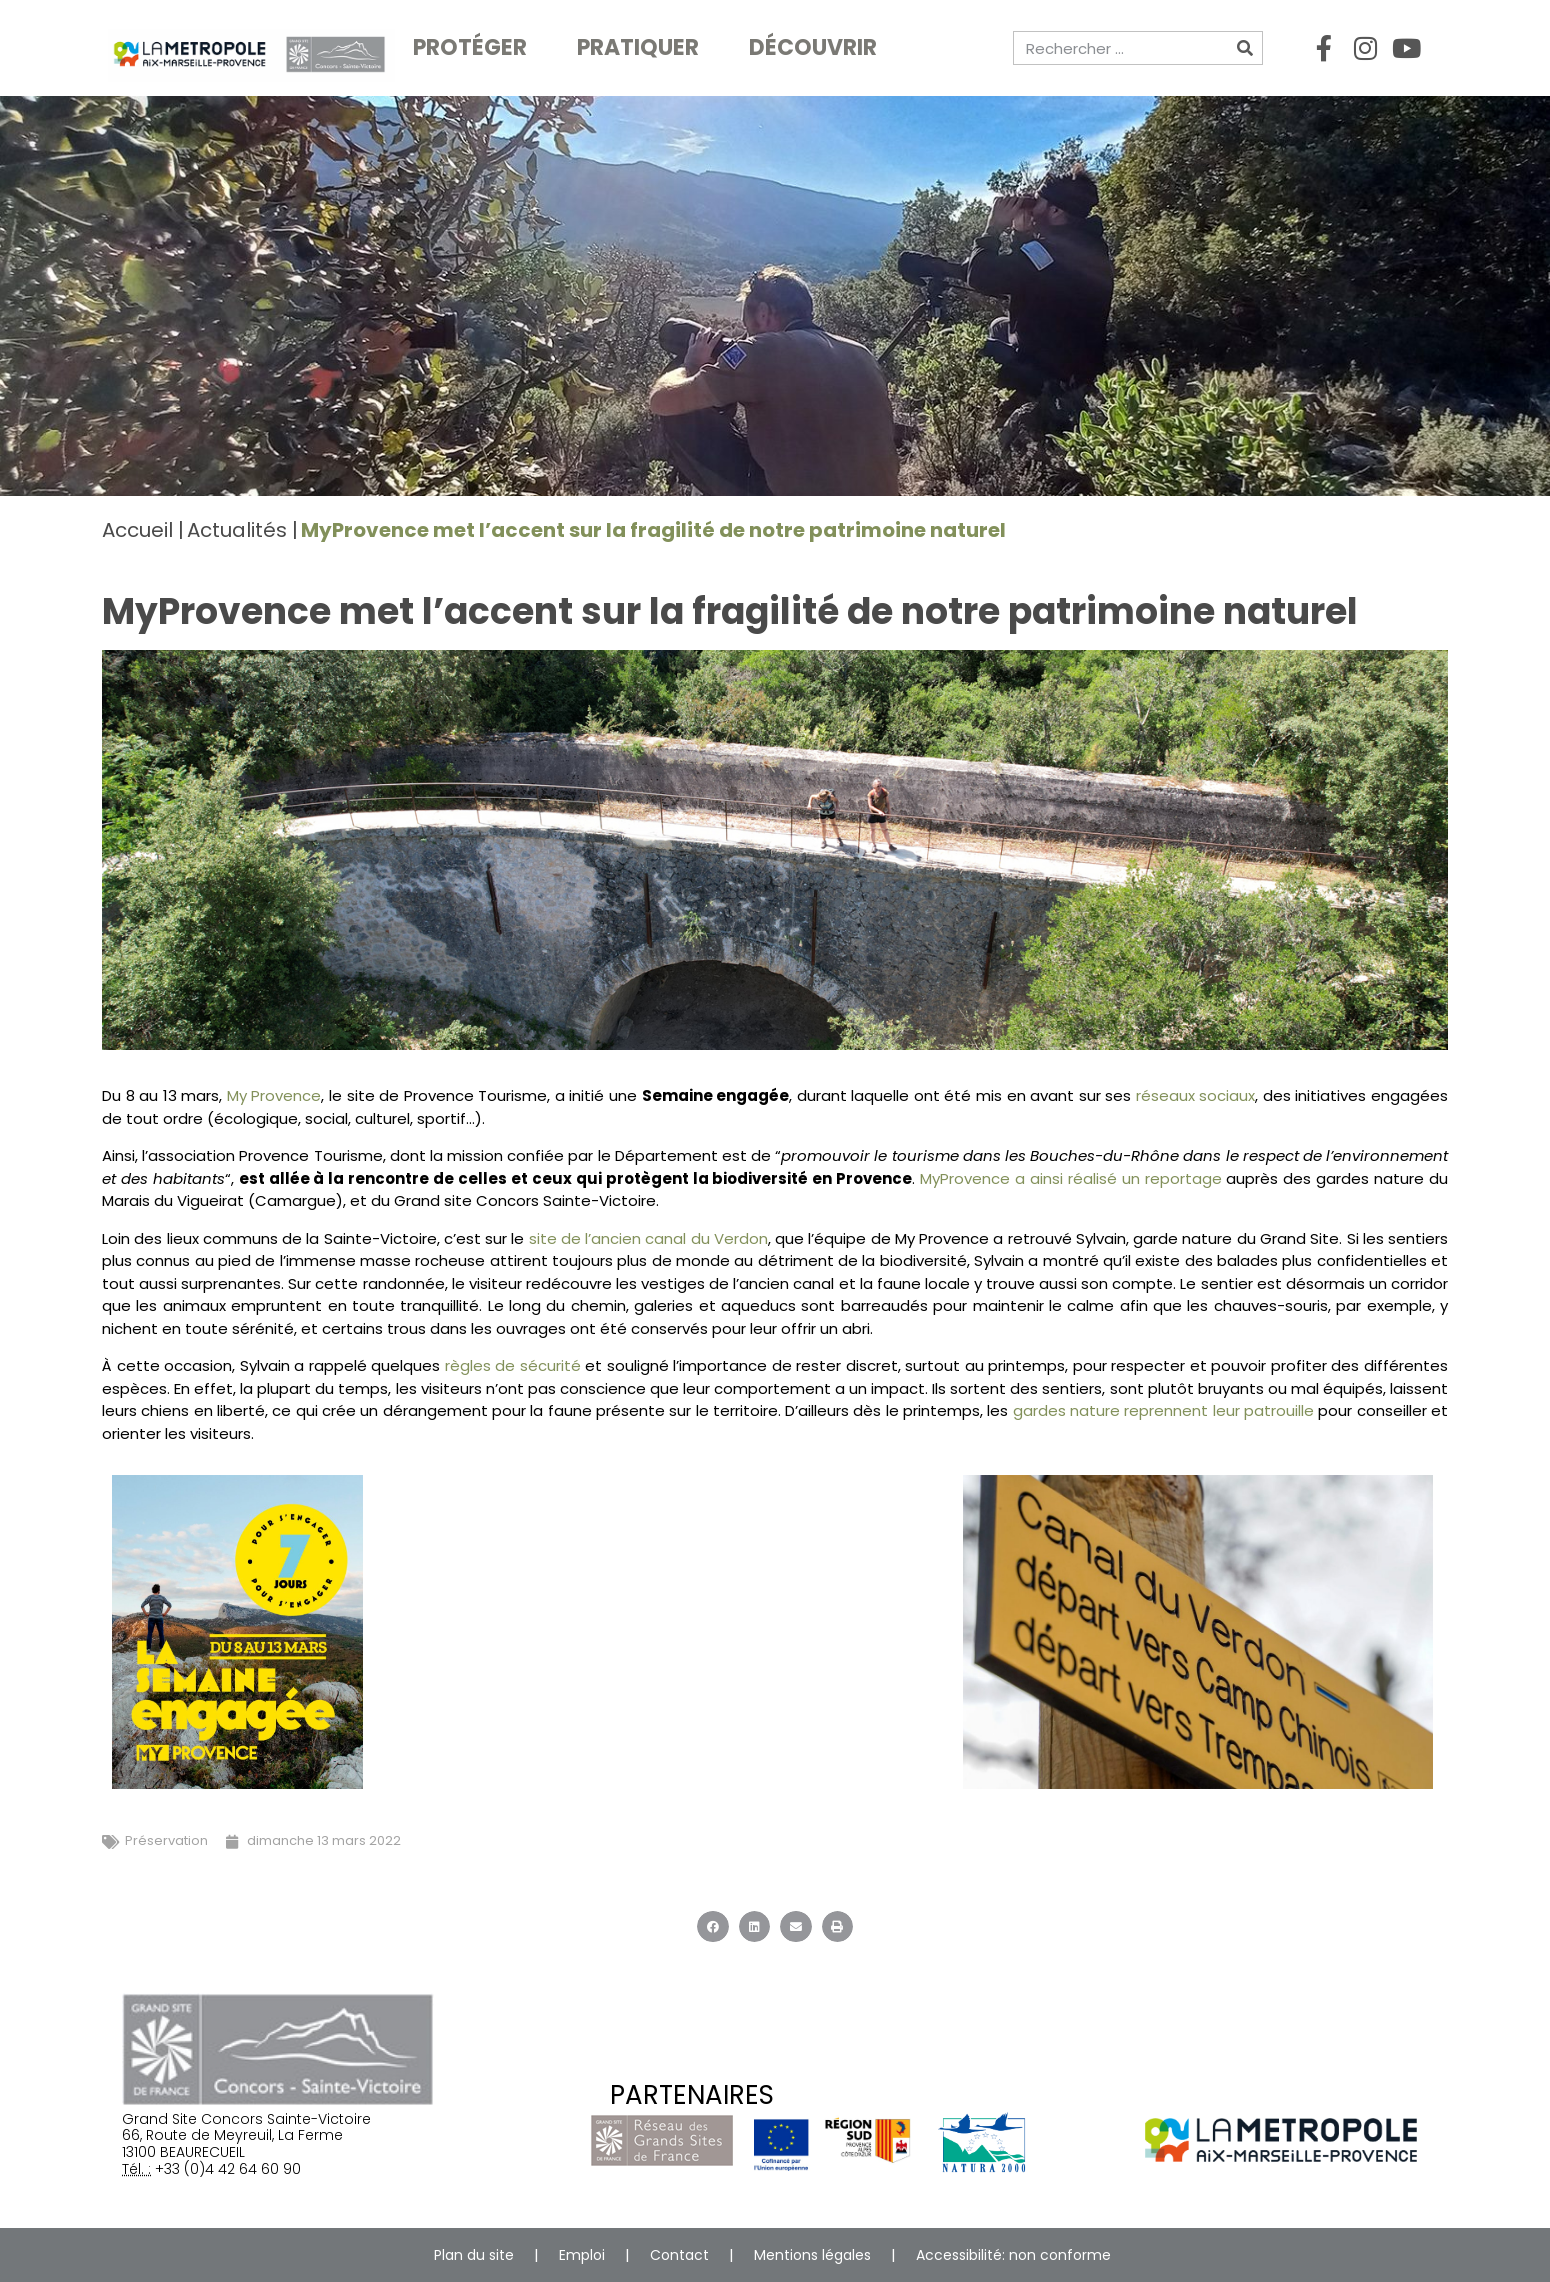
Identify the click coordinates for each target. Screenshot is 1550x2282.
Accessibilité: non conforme (1013, 2255)
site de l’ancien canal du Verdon (648, 1238)
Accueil (137, 530)
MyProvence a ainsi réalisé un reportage (1073, 1178)
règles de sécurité (510, 1365)
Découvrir (818, 47)
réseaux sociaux (1196, 1095)
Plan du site (474, 2255)
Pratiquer (643, 47)
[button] (713, 1927)
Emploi (582, 2255)
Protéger (475, 47)
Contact (679, 2255)
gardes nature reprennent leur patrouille (1163, 1410)
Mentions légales (812, 2255)
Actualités (237, 530)
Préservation (166, 1840)
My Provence (274, 1095)
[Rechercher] (1245, 48)
